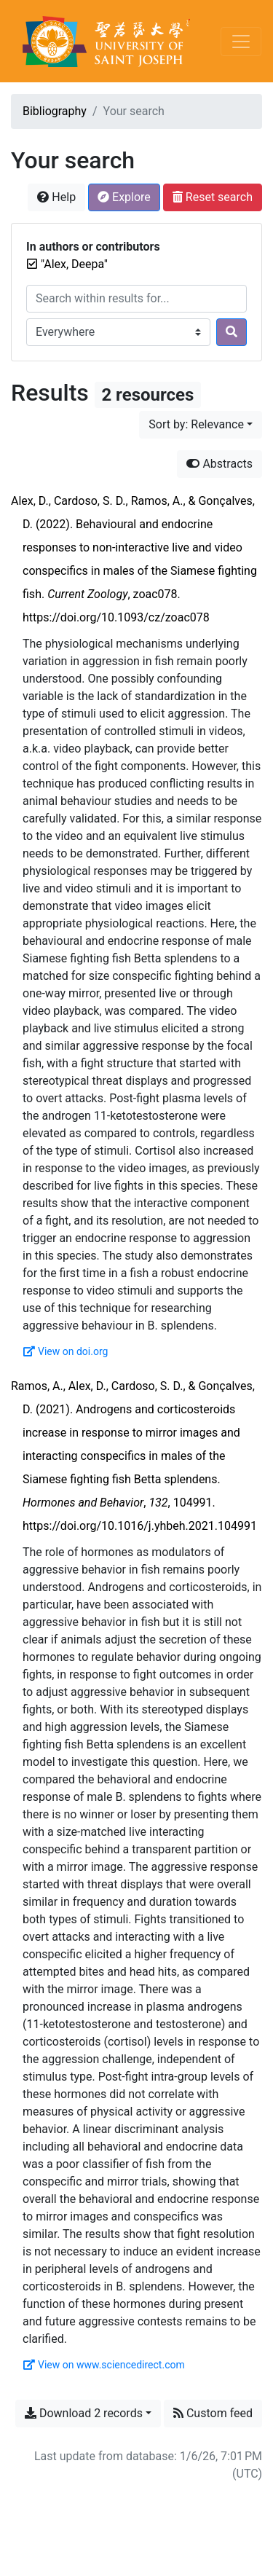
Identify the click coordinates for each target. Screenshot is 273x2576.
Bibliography (55, 111)
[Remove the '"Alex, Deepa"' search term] (74, 264)
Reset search (213, 197)
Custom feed (213, 2413)
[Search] (231, 332)
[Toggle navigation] (241, 41)
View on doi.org (65, 1351)
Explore (124, 197)
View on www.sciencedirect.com (104, 2365)
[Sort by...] (200, 425)
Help (56, 197)
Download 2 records (84, 2413)
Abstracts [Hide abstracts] (219, 464)
